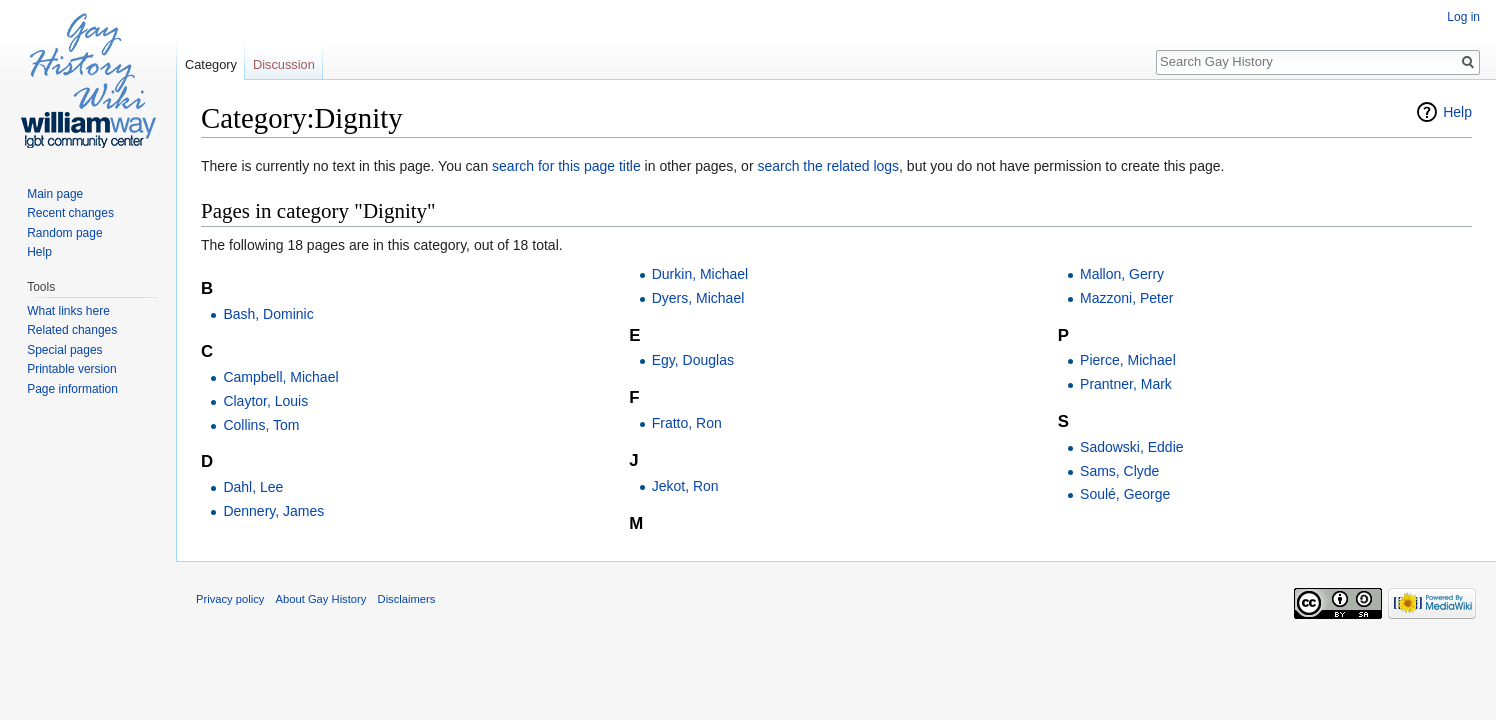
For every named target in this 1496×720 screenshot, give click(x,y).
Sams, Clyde (1119, 471)
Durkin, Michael (700, 274)
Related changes (72, 330)
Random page (64, 233)
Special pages (64, 350)
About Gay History (321, 599)
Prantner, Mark (1126, 384)
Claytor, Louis (265, 401)
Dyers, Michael (698, 298)
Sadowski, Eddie (1132, 447)
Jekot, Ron (685, 486)
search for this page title (566, 166)
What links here (68, 311)
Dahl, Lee (253, 487)
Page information (72, 389)
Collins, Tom (261, 425)
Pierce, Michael (1128, 360)
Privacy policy (230, 599)
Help (1457, 112)
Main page (55, 194)
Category (211, 64)
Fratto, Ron (687, 423)
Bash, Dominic (268, 314)
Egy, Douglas (693, 360)
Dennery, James (273, 511)
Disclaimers (407, 599)
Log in (1463, 17)
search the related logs (828, 166)
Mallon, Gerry (1122, 274)
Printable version (71, 369)
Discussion (284, 64)
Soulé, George (1125, 494)
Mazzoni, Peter (1126, 298)
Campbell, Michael (280, 377)
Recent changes (70, 213)
